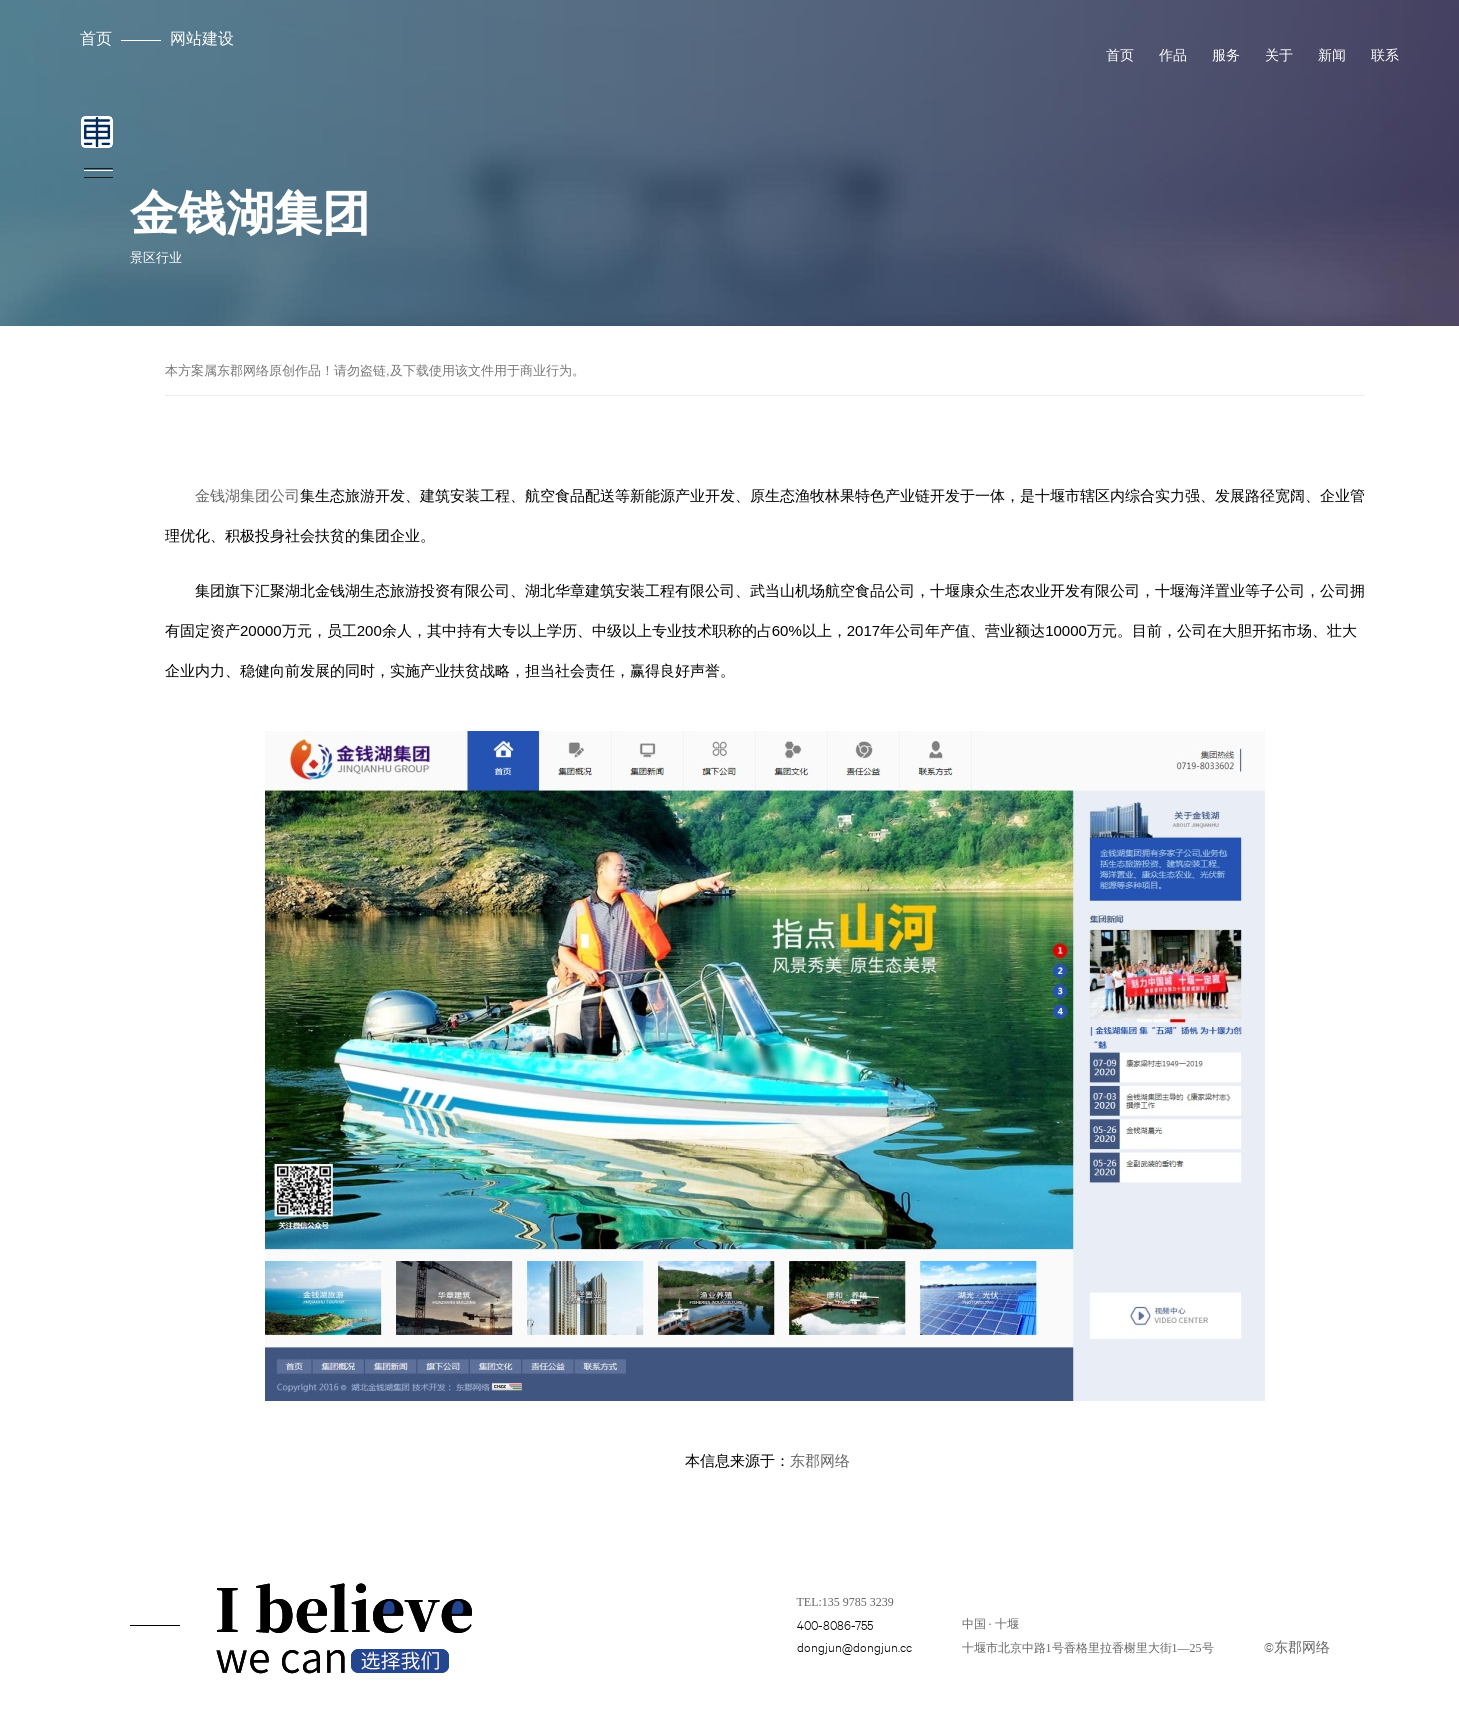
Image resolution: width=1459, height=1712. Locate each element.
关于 (1279, 55)
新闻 (1332, 55)
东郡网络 (820, 1460)
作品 (1173, 55)
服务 (1226, 55)
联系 (1385, 55)
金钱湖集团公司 (247, 495)
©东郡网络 (1297, 1646)
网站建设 (202, 37)
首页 (96, 37)
